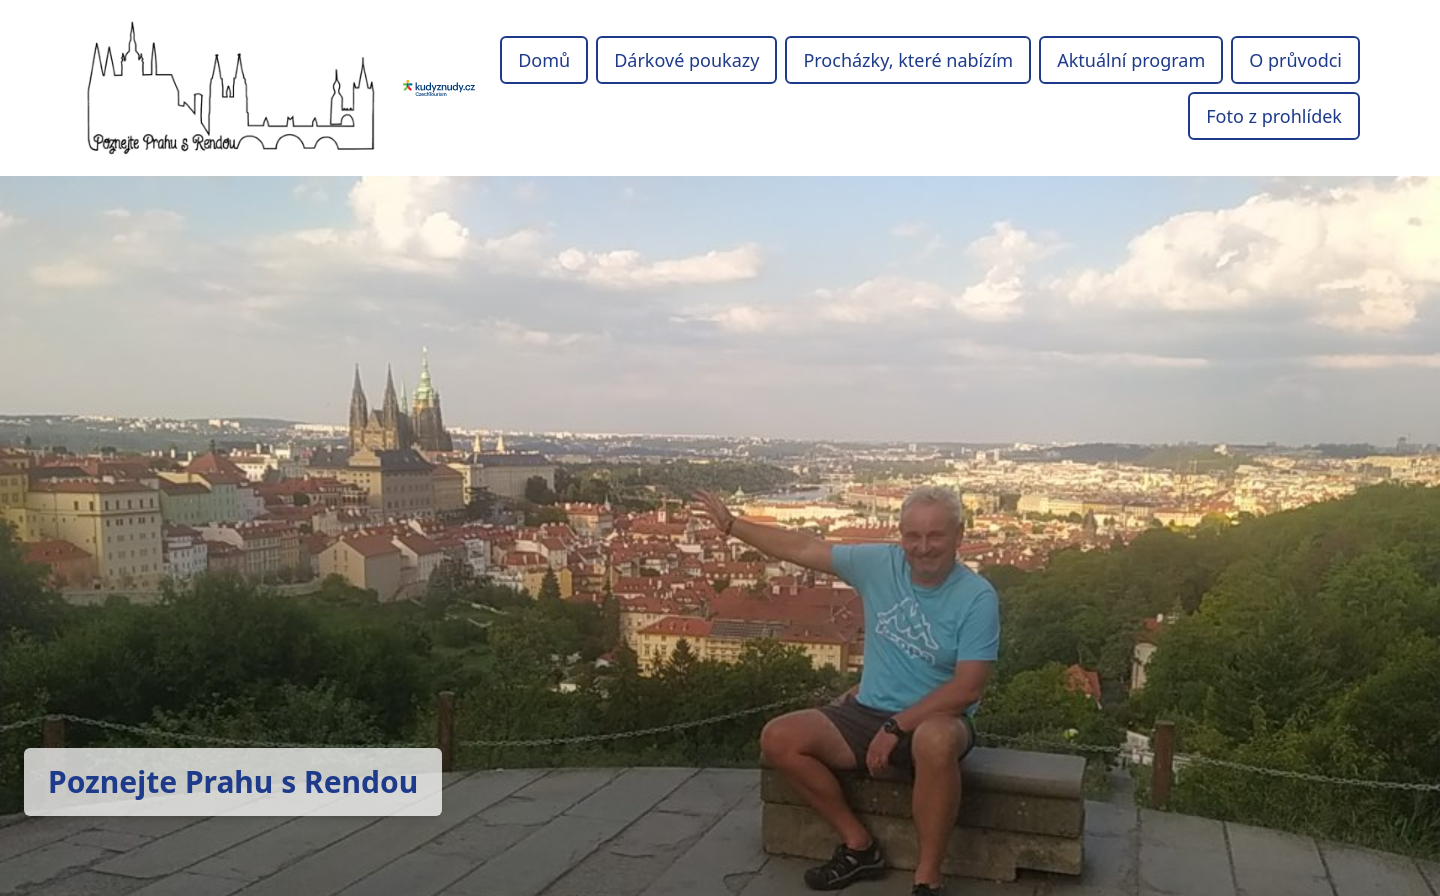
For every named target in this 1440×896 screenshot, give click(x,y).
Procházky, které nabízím (908, 60)
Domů (544, 60)
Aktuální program (1131, 60)
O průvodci (1295, 60)
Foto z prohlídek (1274, 116)
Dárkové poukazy (686, 60)
